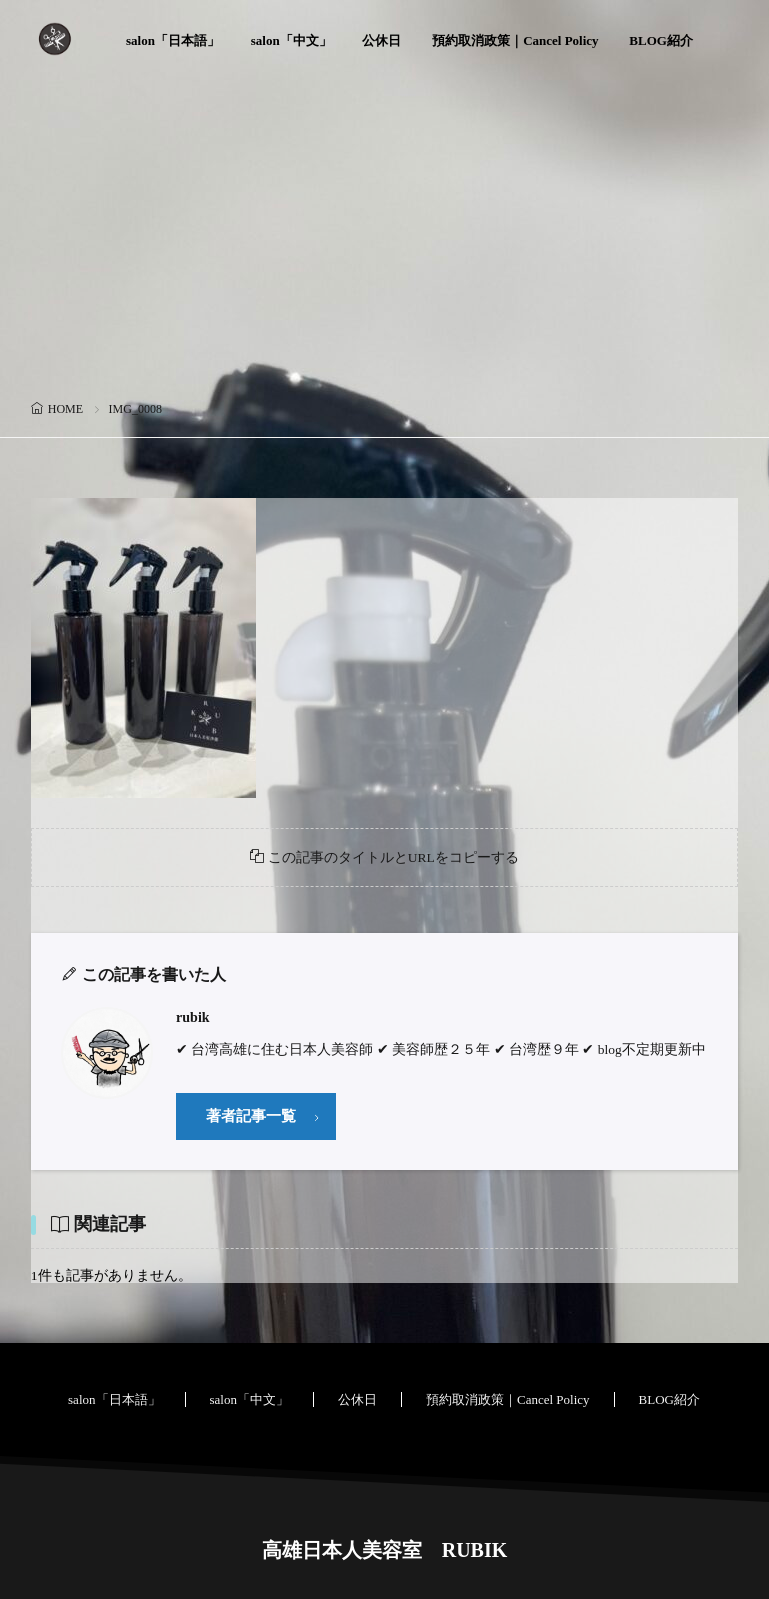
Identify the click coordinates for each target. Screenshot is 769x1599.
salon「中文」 (291, 40)
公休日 (381, 40)
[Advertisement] (384, 245)
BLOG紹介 (661, 40)
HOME (65, 409)
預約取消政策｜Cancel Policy (515, 40)
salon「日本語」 (173, 40)
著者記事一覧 (251, 1116)
